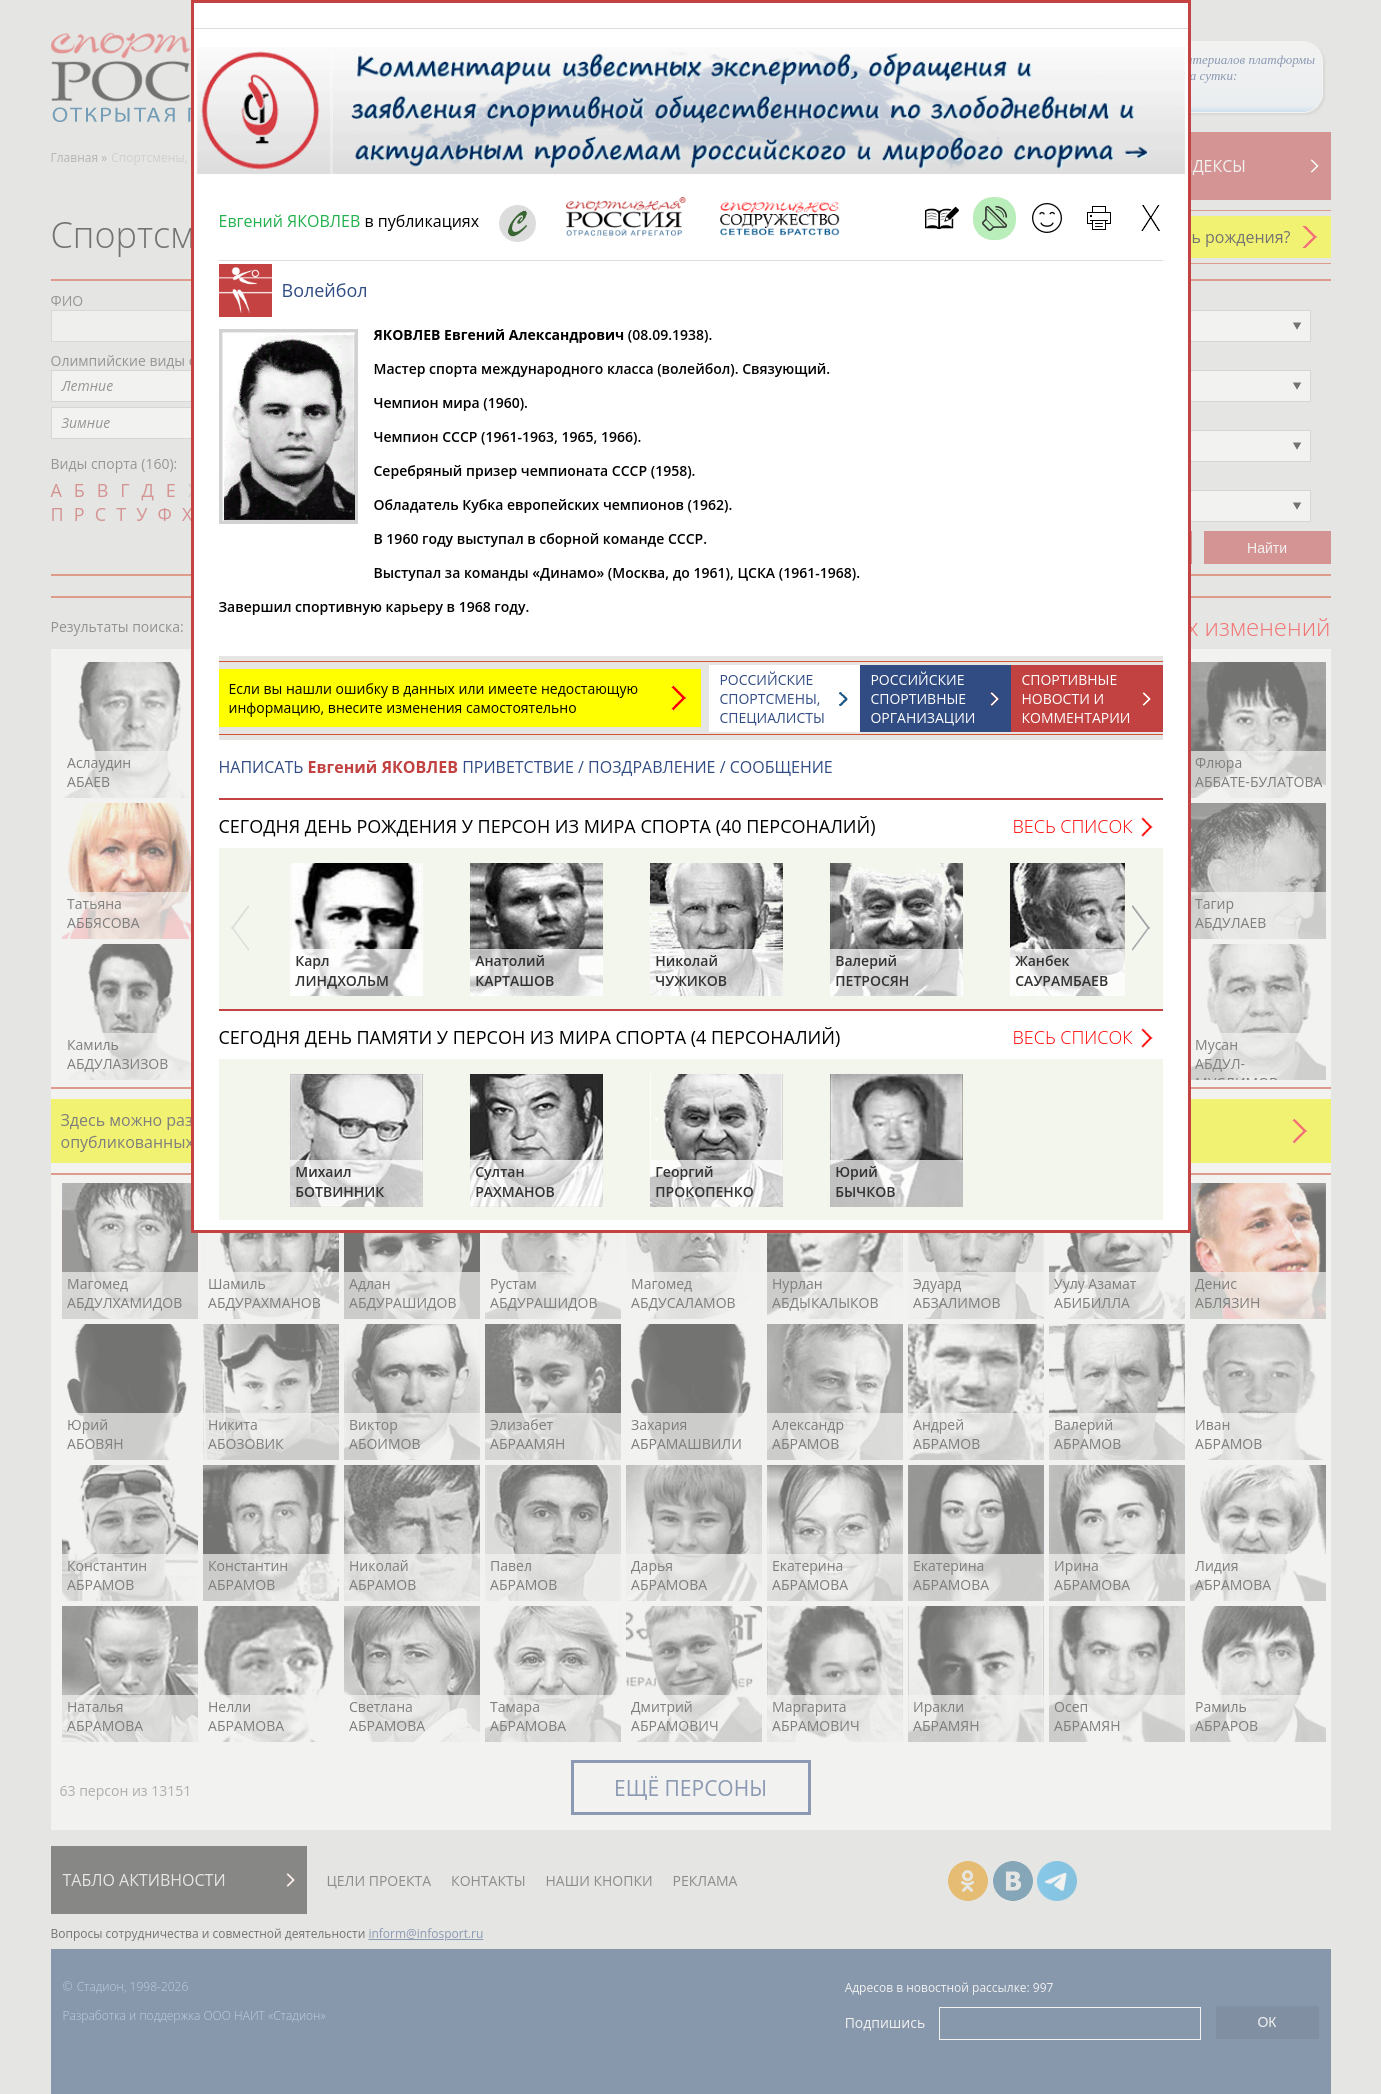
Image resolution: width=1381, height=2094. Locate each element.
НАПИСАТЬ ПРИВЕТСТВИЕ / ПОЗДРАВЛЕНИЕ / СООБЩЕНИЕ (526, 777)
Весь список (1072, 836)
